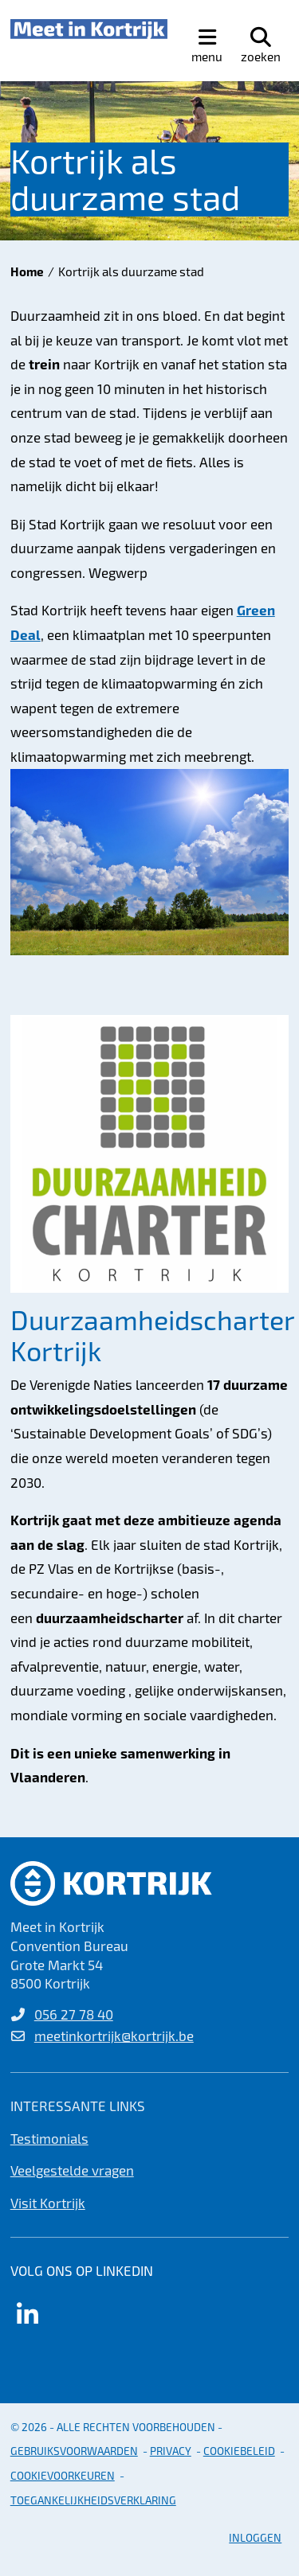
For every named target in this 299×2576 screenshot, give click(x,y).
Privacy (170, 2450)
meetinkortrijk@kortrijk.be (114, 2035)
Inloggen (255, 2537)
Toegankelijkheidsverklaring (93, 2500)
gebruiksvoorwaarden (74, 2450)
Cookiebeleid (239, 2450)
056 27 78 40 (73, 2014)
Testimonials (49, 2138)
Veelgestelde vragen (72, 2170)
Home (27, 271)
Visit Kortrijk (47, 2203)
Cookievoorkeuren (62, 2475)
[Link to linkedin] (27, 2314)
